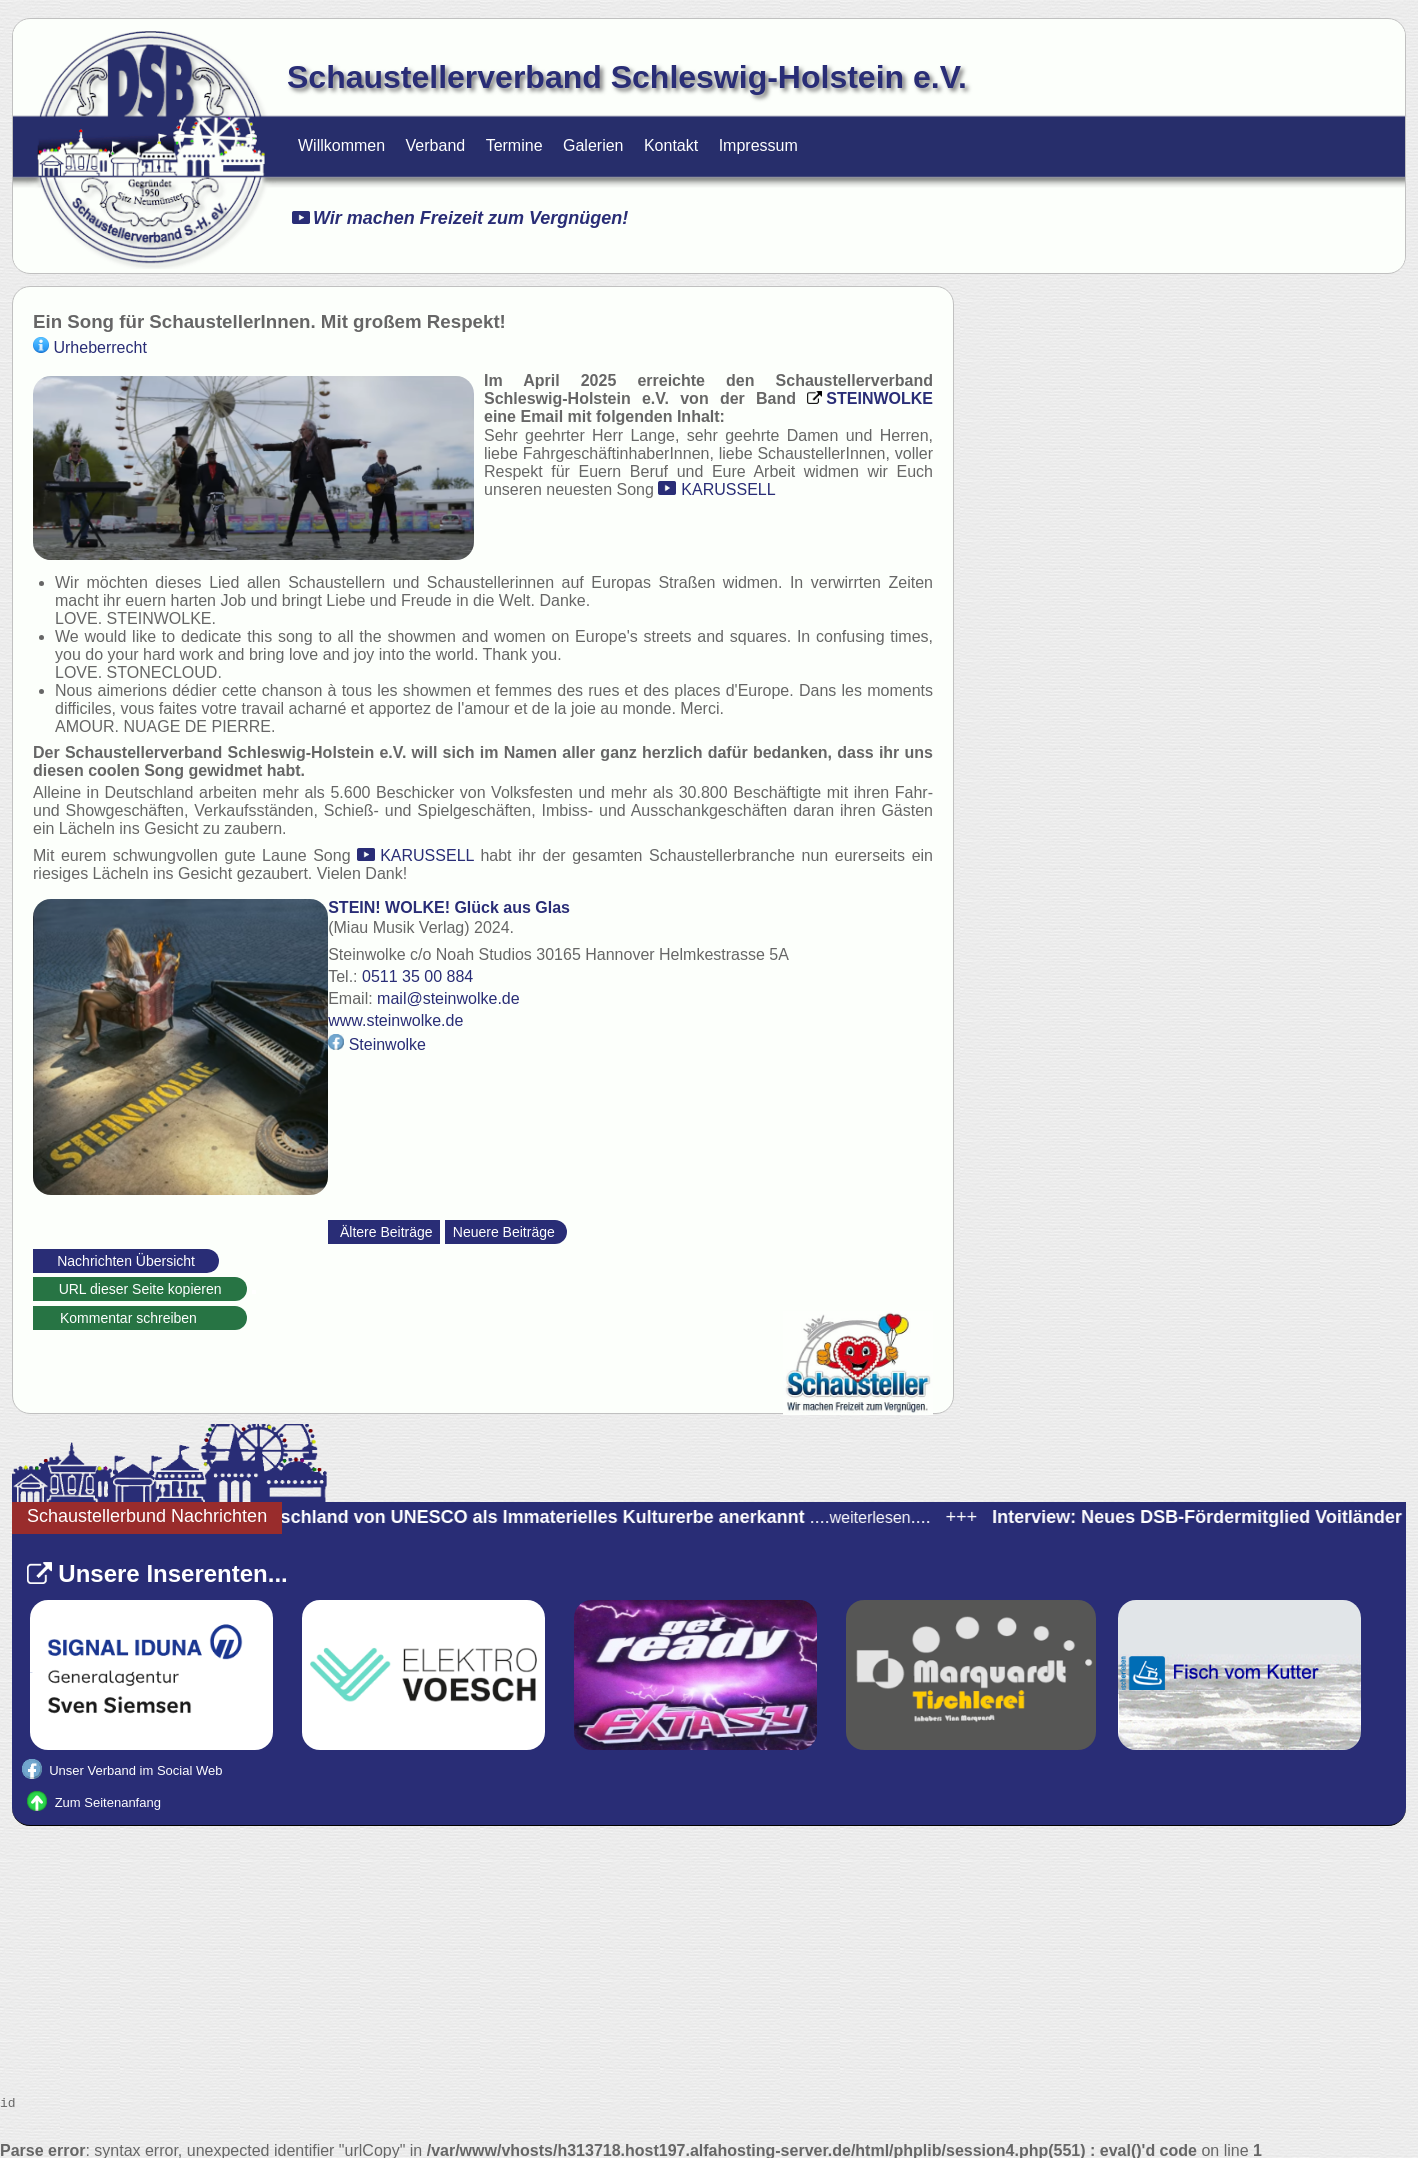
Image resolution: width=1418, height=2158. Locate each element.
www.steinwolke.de (405, 1015)
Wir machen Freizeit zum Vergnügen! (460, 218)
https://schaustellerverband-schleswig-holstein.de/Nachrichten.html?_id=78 (254, 1287)
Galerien (593, 145)
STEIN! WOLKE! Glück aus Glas (459, 902)
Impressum (758, 145)
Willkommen (341, 145)
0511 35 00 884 (427, 971)
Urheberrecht (90, 347)
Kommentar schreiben (140, 1313)
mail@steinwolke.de (458, 993)
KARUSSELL (728, 489)
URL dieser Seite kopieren (140, 1284)
